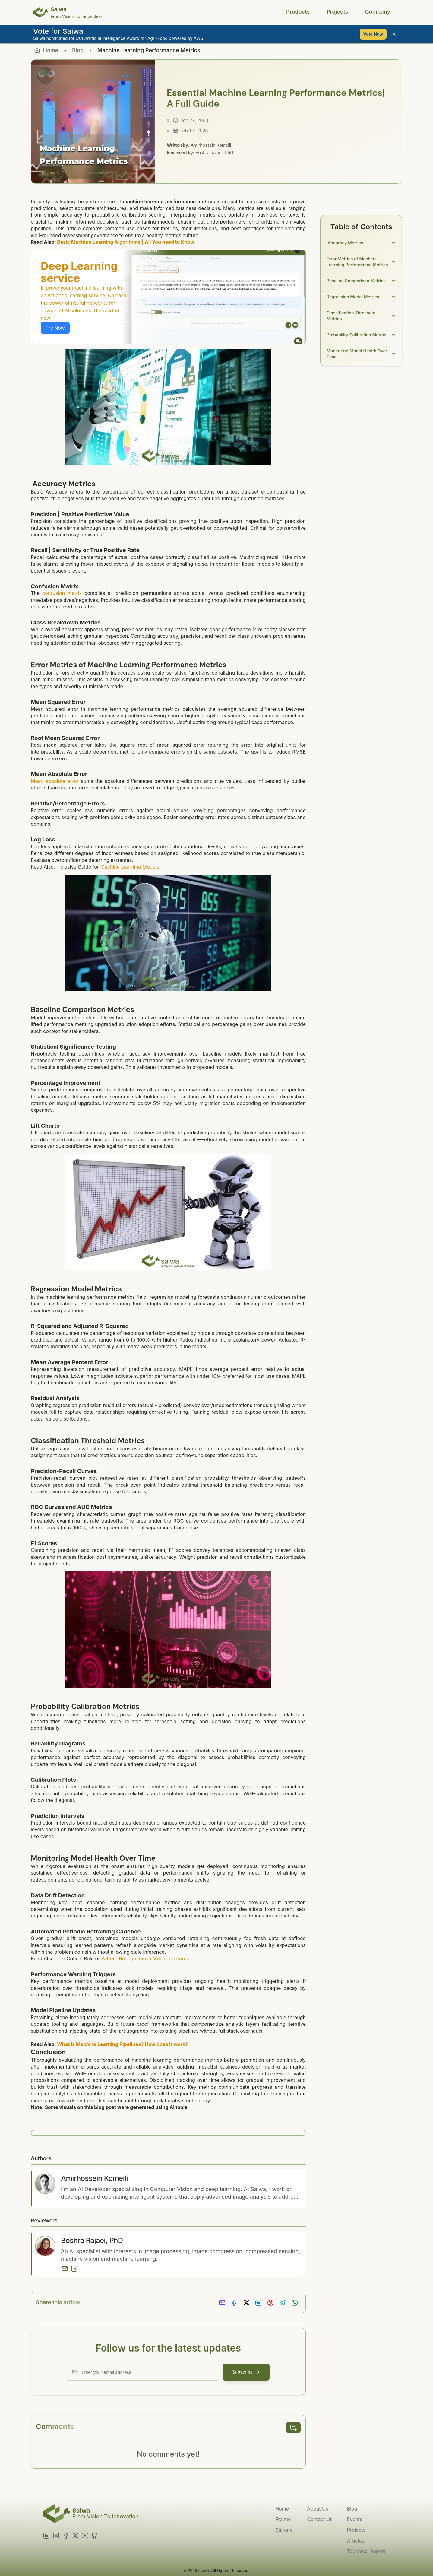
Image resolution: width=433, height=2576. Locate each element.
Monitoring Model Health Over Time (361, 353)
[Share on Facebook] (234, 2303)
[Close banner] (394, 34)
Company (377, 11)
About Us (317, 2509)
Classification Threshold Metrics (361, 315)
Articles (355, 2541)
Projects (337, 11)
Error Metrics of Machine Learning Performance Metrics (361, 261)
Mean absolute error (55, 781)
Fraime (283, 2519)
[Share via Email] (222, 2303)
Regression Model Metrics (361, 296)
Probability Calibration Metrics (361, 334)
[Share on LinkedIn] (258, 2303)
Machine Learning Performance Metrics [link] (149, 50)
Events (354, 2519)
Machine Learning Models (129, 867)
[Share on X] (246, 2303)
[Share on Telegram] (282, 2303)
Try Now (55, 328)
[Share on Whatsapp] (294, 2303)
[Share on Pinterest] (270, 2303)
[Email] (64, 2268)
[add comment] (293, 2427)
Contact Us (319, 2519)
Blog (78, 50)
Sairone (283, 2530)
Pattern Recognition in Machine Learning (147, 1958)
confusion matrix (62, 593)
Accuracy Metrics (361, 242)
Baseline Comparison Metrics (361, 280)
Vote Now (373, 34)
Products (298, 11)
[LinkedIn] (74, 2268)
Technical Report (366, 2551)
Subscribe (246, 2371)
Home (282, 2509)
